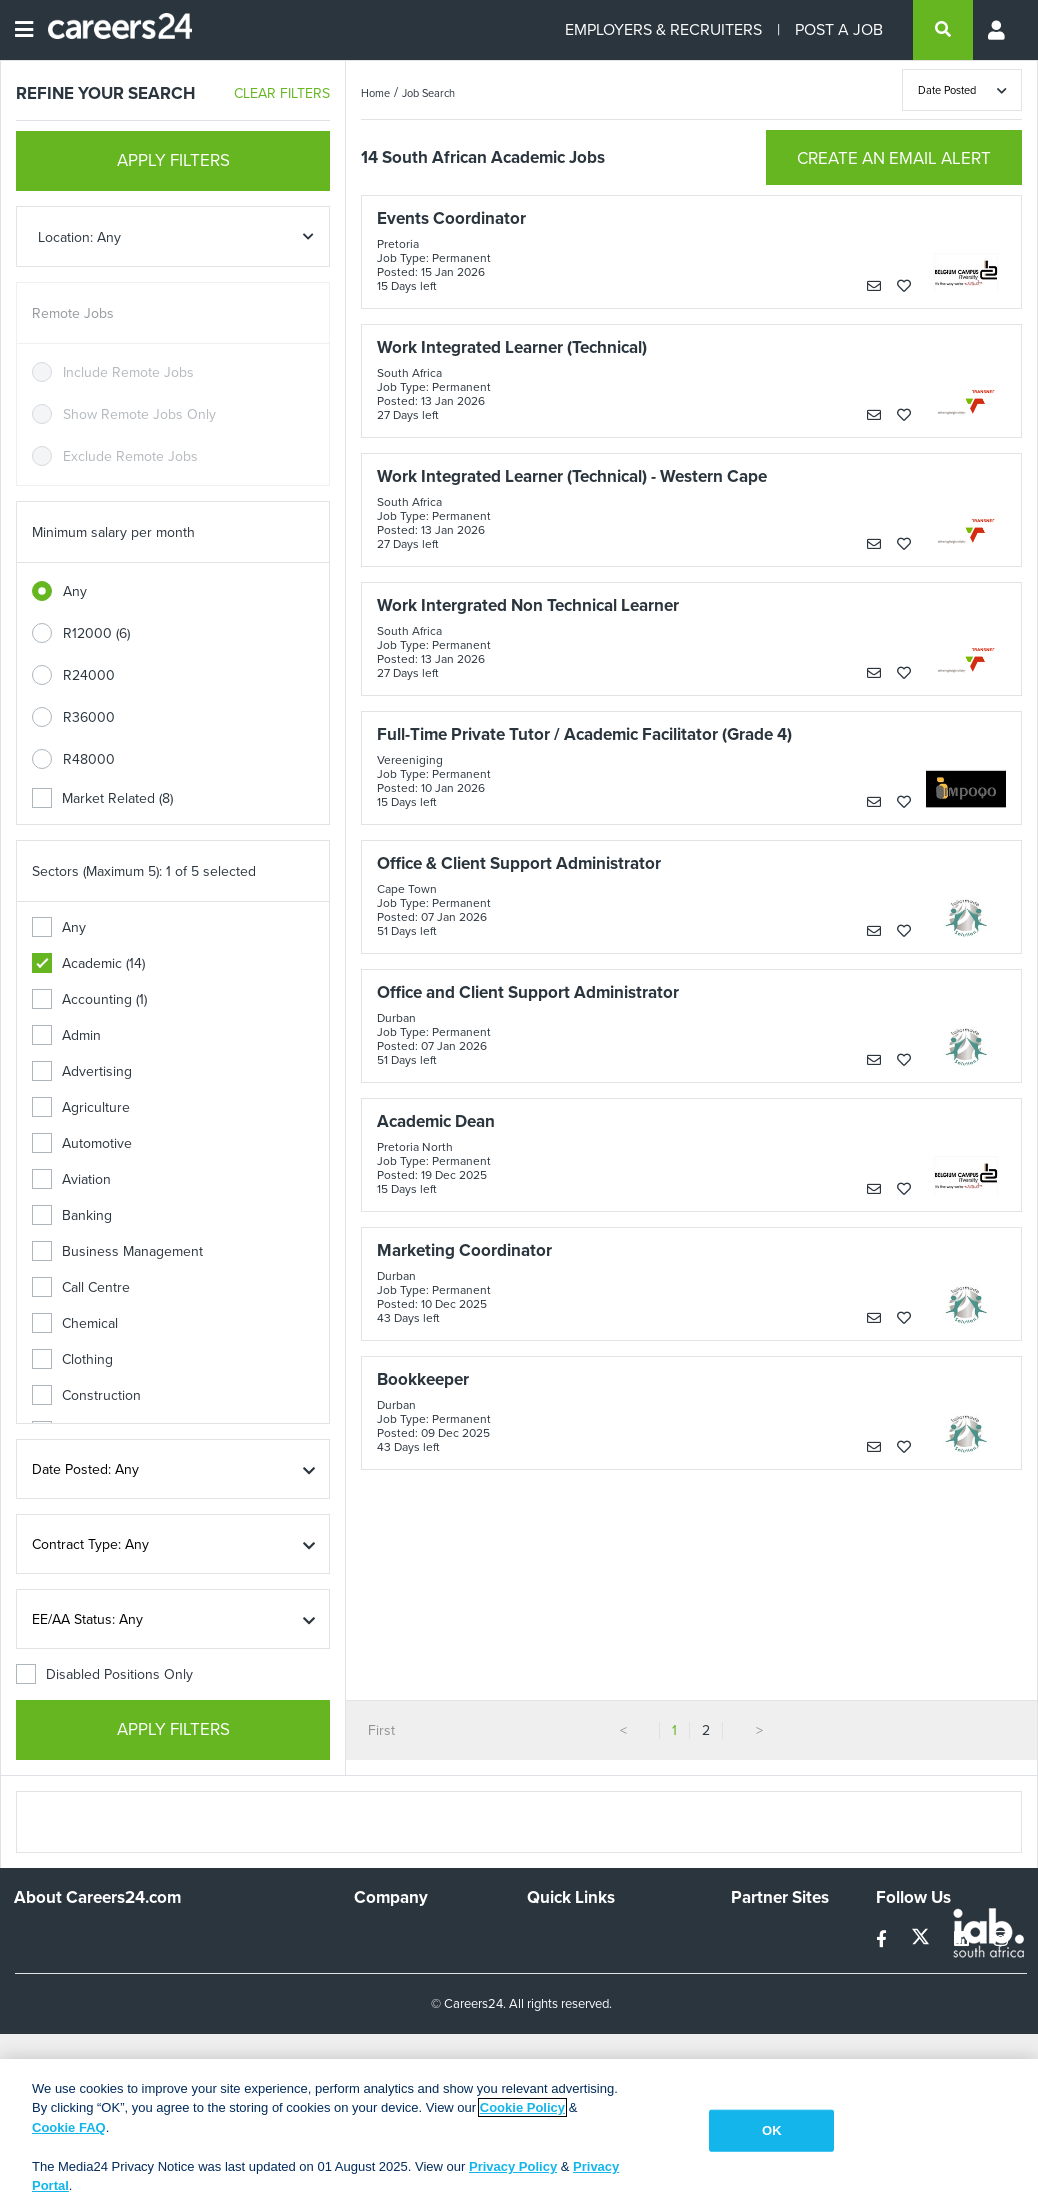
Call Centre (81, 1287)
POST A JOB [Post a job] (839, 29)
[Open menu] (24, 30)
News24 (756, 1963)
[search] (943, 30)
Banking (72, 1215)
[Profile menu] (998, 30)
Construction (86, 1395)
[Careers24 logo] (112, 30)
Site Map (553, 1963)
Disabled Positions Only (104, 1674)
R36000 (89, 717)
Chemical (75, 1323)
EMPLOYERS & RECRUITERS (663, 29)
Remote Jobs (73, 313)
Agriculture (81, 1107)
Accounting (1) (89, 999)
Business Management (117, 1251)
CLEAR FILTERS (282, 93)
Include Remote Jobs (128, 372)
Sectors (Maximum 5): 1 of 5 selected (144, 871)
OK (772, 2130)
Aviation (71, 1179)
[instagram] (1000, 1939)
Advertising (82, 1071)
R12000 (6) (96, 633)
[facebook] (883, 1939)
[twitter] (922, 1939)
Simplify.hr (762, 1936)
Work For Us (392, 1936)
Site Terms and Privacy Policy (596, 1999)
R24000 (89, 675)
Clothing (72, 1359)
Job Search (428, 93)
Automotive (82, 1143)
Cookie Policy (522, 2107)
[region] (519, 2132)
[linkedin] (963, 1939)
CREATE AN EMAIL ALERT (894, 158)
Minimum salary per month (113, 532)
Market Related (102, 798)
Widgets (552, 2034)
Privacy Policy (513, 2166)
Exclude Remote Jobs (130, 456)
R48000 (89, 759)
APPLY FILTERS (173, 160)
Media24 (757, 2017)
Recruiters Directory (589, 1936)
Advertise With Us (409, 1963)
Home (375, 93)
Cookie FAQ (69, 2127)
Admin (66, 1035)
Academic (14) (88, 963)
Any (75, 591)
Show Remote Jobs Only (139, 414)
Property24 (765, 1990)
